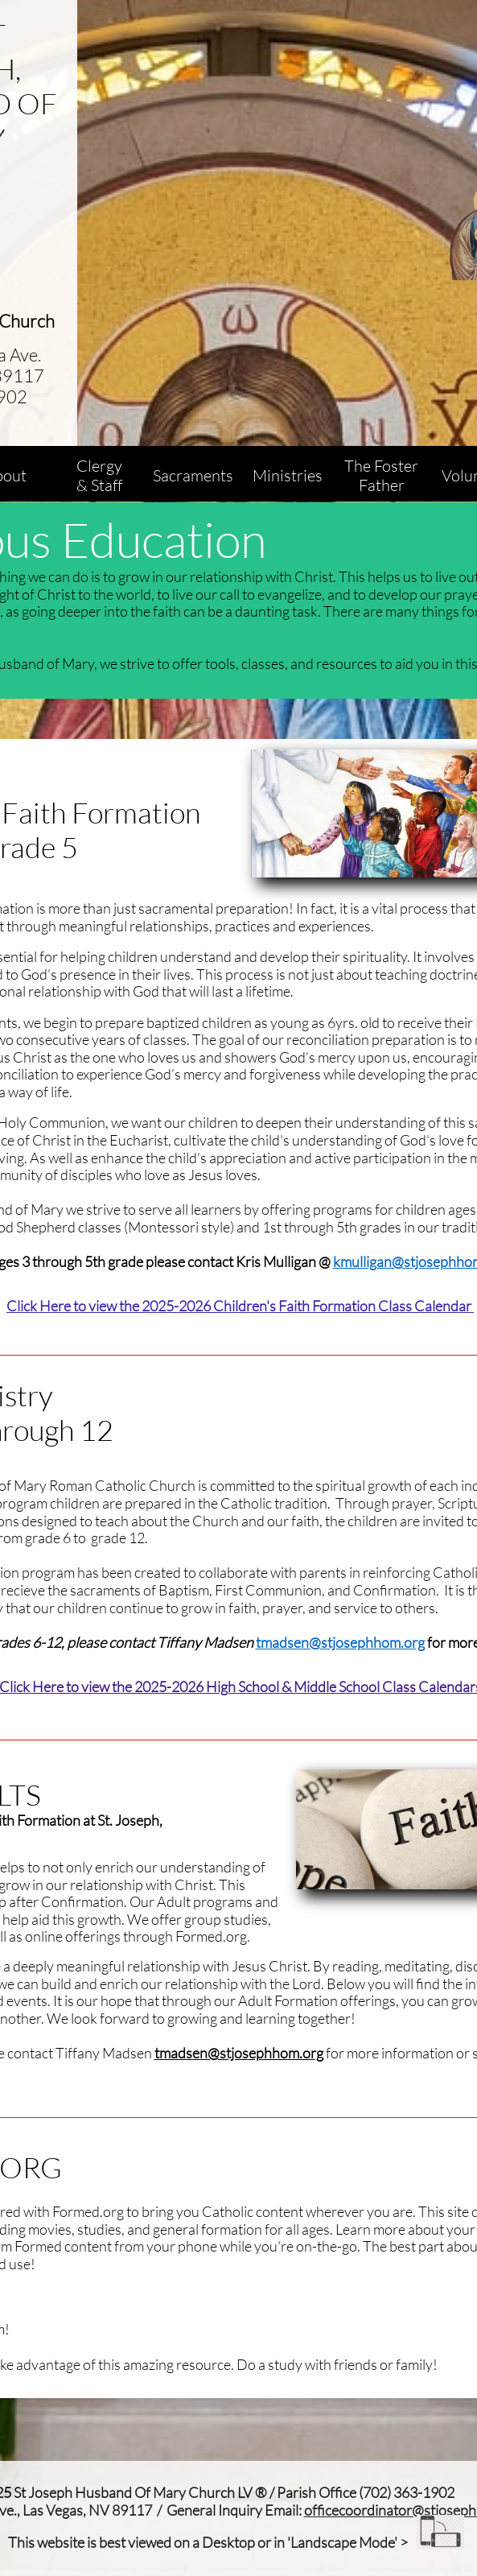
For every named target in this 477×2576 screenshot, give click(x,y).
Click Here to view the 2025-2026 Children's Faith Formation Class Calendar (240, 1306)
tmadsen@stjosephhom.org (340, 1642)
